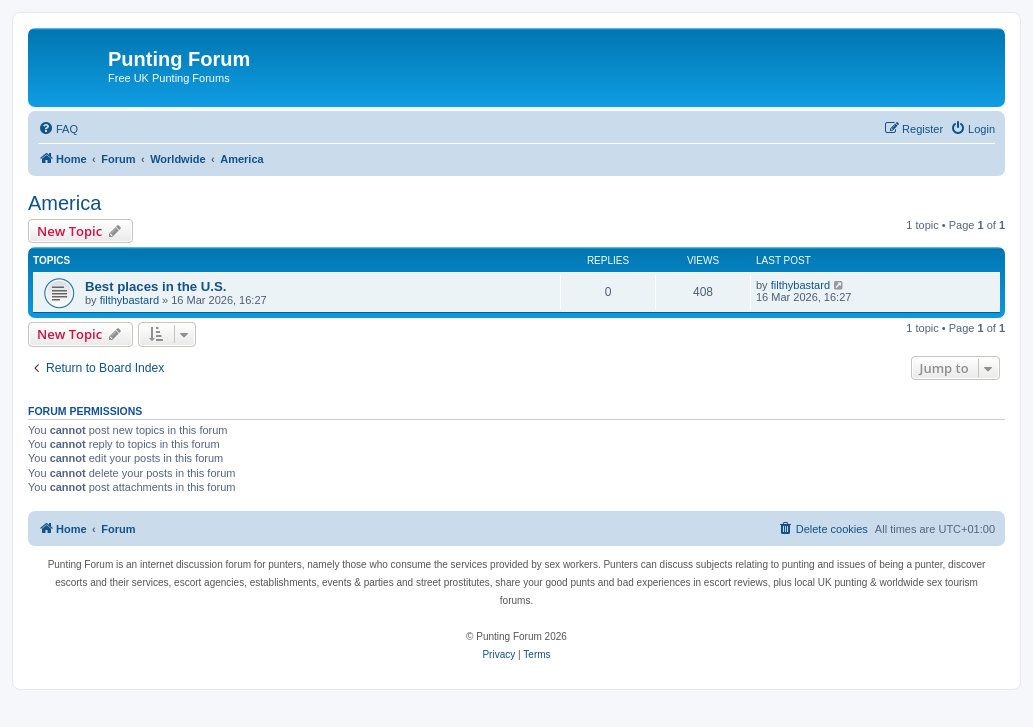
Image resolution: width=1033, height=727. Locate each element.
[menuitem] (58, 129)
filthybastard (129, 300)
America (64, 203)
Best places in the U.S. (155, 286)
